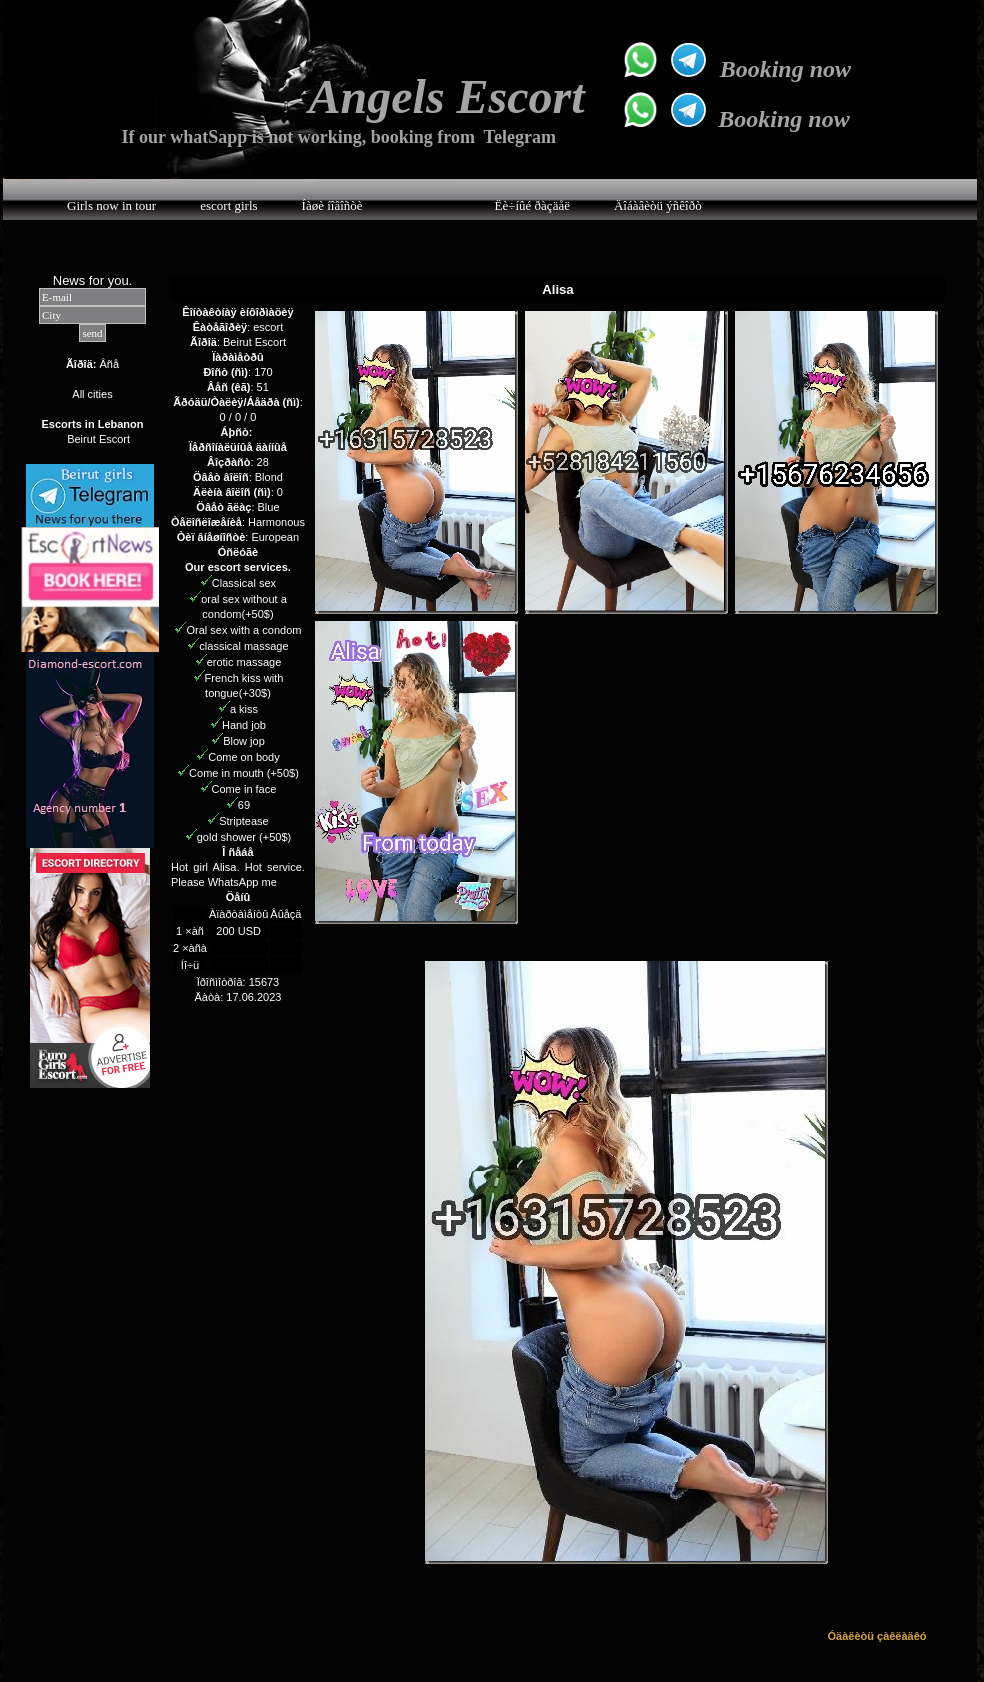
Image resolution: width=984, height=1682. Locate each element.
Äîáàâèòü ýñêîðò (658, 205)
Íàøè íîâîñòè (332, 205)
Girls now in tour (111, 205)
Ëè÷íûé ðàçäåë (532, 205)
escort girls (228, 205)
